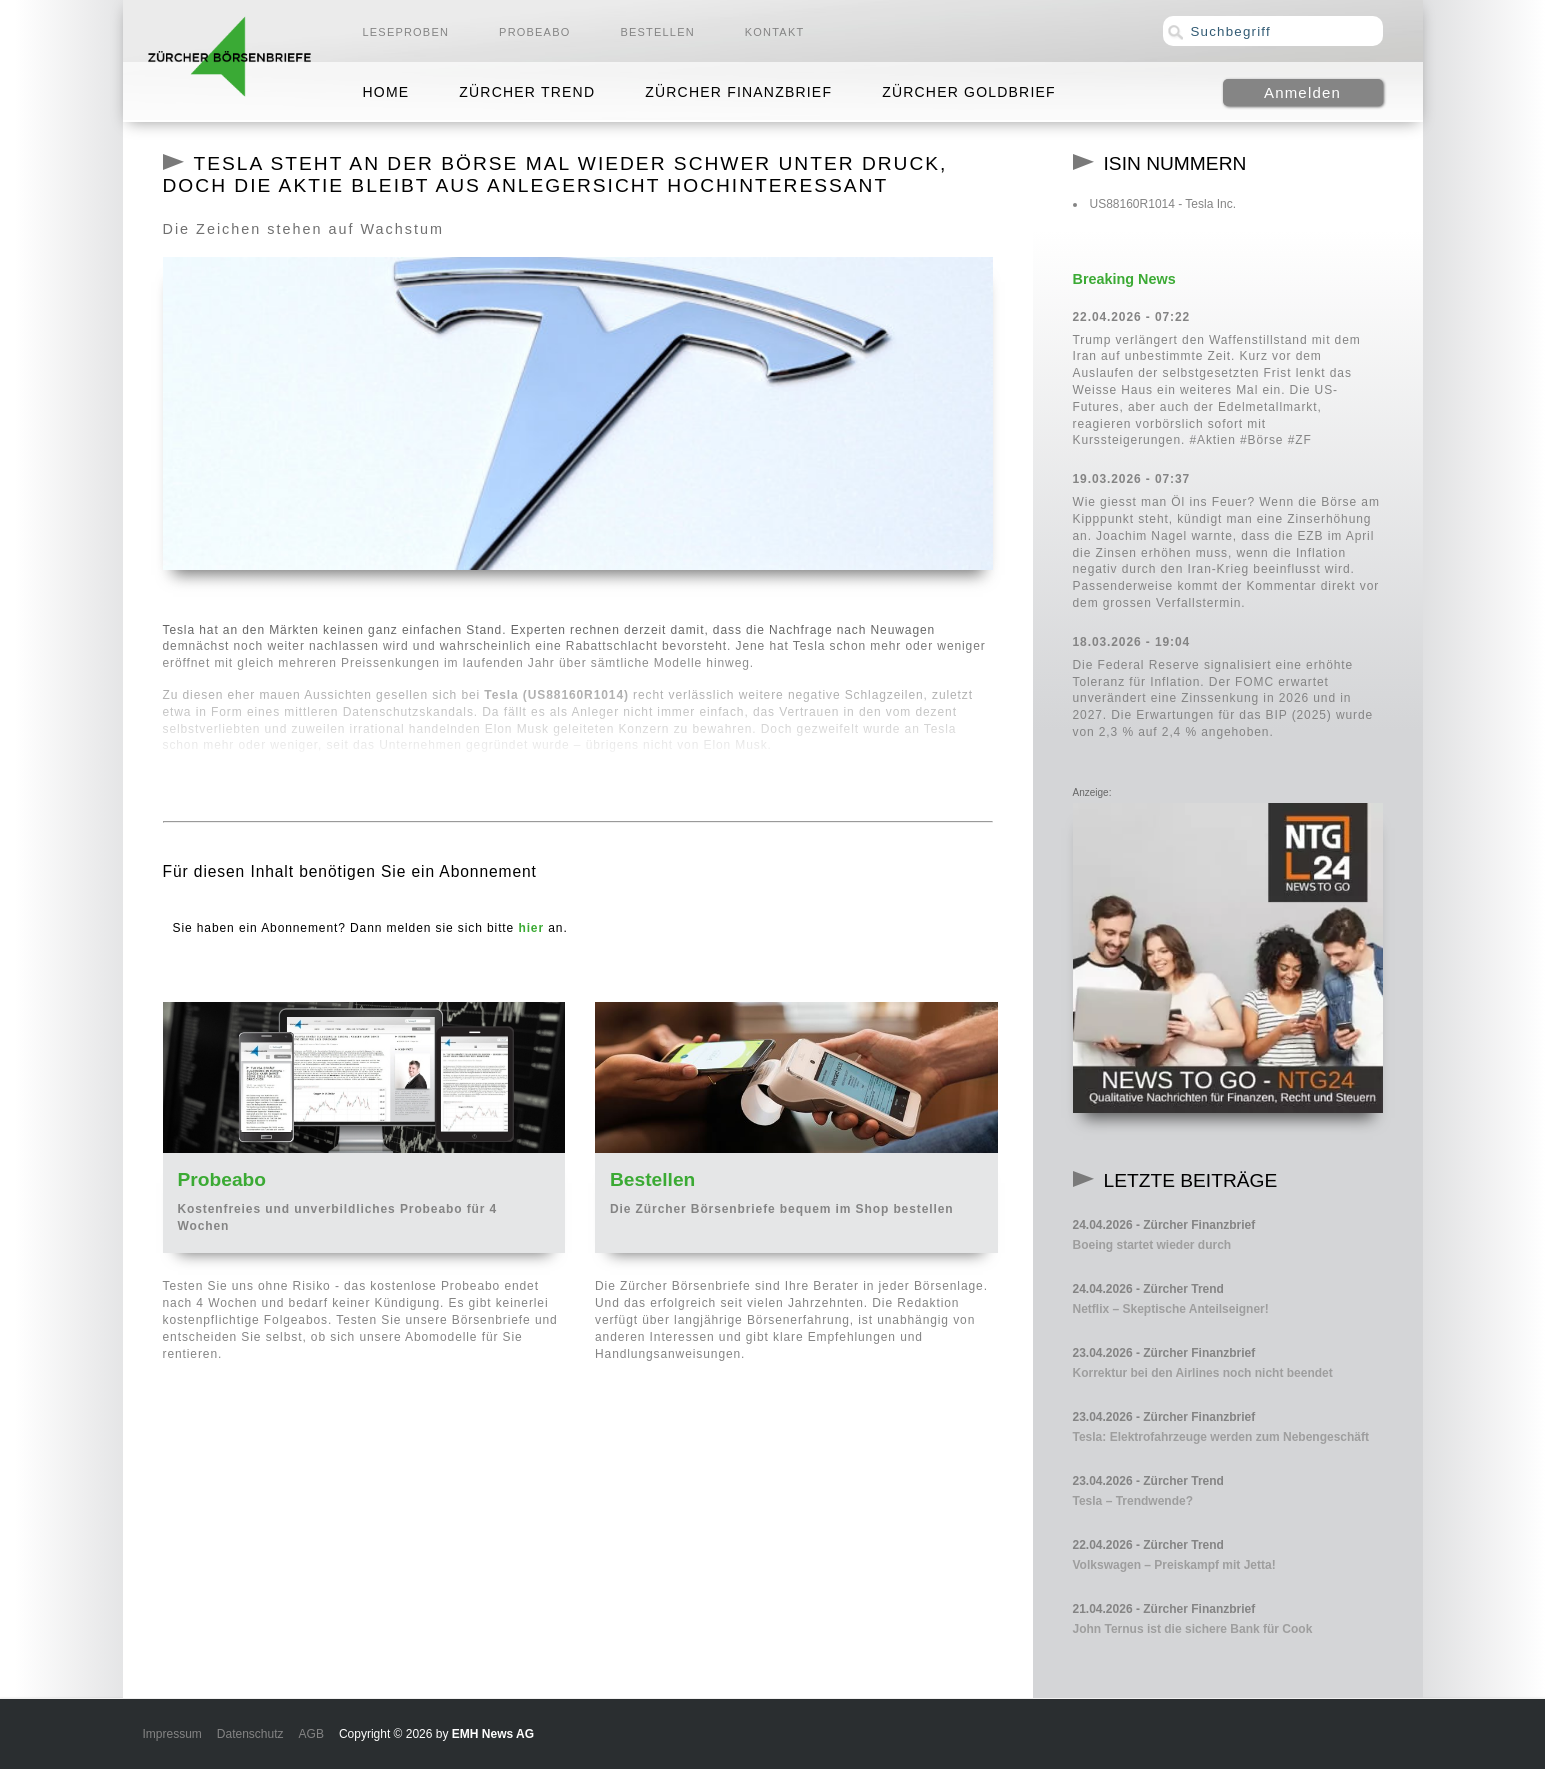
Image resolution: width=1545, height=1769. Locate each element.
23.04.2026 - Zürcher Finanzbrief (1164, 1353)
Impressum (172, 1734)
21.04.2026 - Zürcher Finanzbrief (1164, 1609)
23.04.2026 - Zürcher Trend (1148, 1481)
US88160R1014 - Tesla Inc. (1163, 204)
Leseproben (406, 32)
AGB (311, 1734)
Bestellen (657, 32)
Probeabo (534, 32)
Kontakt (775, 32)
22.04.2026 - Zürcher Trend (1148, 1545)
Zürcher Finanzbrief (738, 92)
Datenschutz (250, 1734)
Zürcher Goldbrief (969, 92)
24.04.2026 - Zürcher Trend (1148, 1289)
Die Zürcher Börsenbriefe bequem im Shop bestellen (782, 1209)
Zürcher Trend (527, 92)
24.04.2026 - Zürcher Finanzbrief (1164, 1225)
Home (386, 92)
